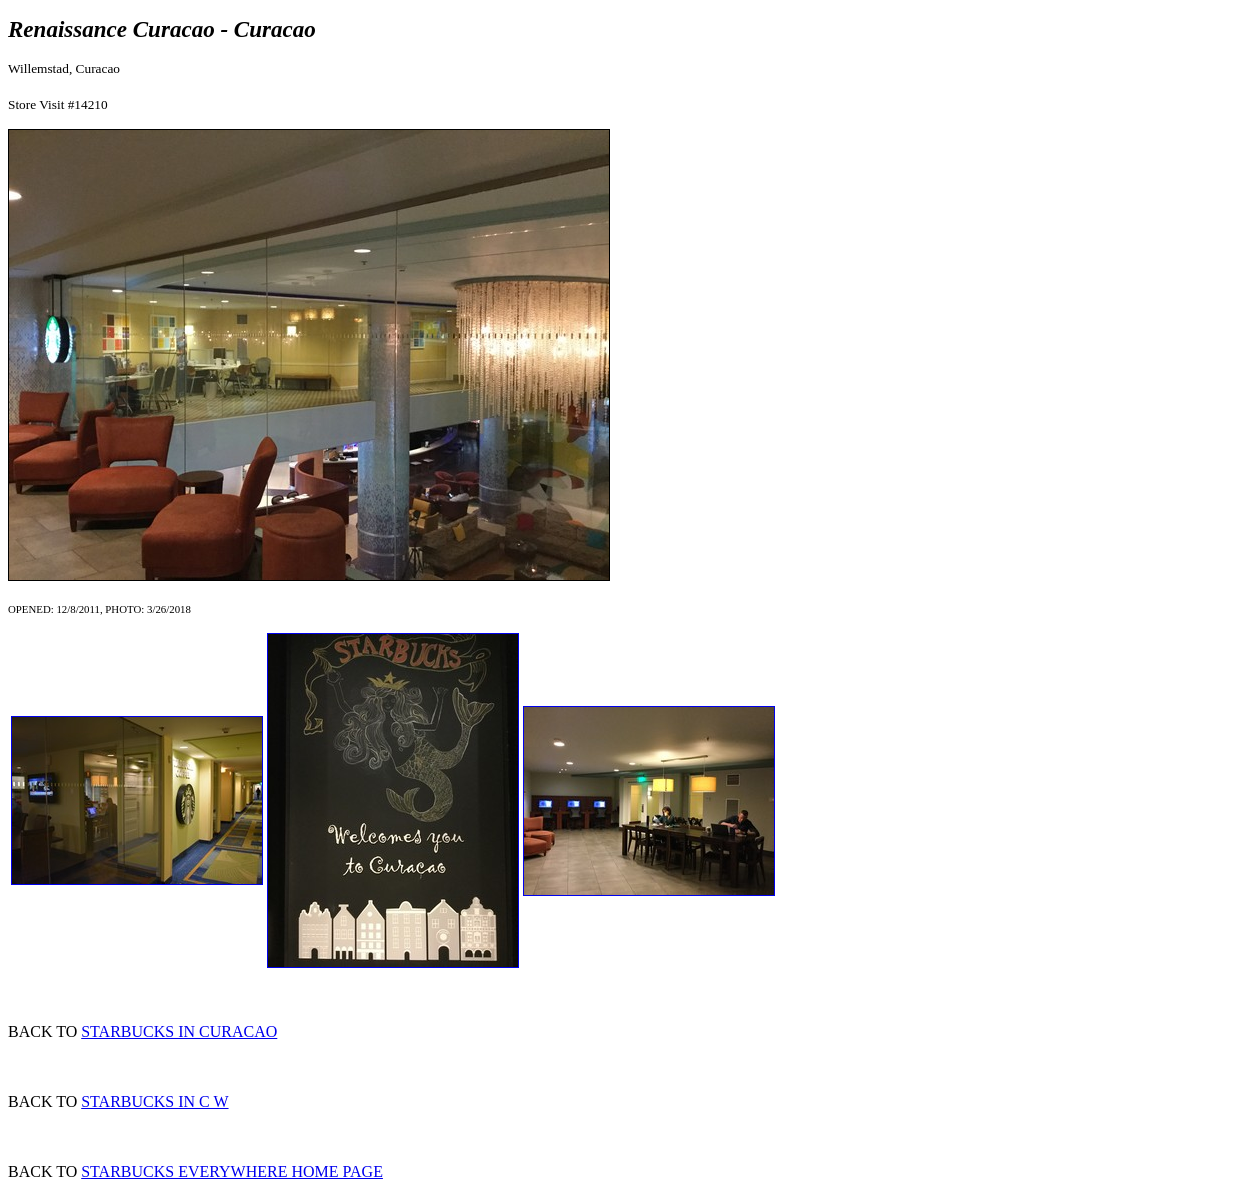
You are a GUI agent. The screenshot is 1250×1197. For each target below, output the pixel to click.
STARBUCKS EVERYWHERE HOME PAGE (232, 1171)
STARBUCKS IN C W (154, 1101)
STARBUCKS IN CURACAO (179, 1031)
